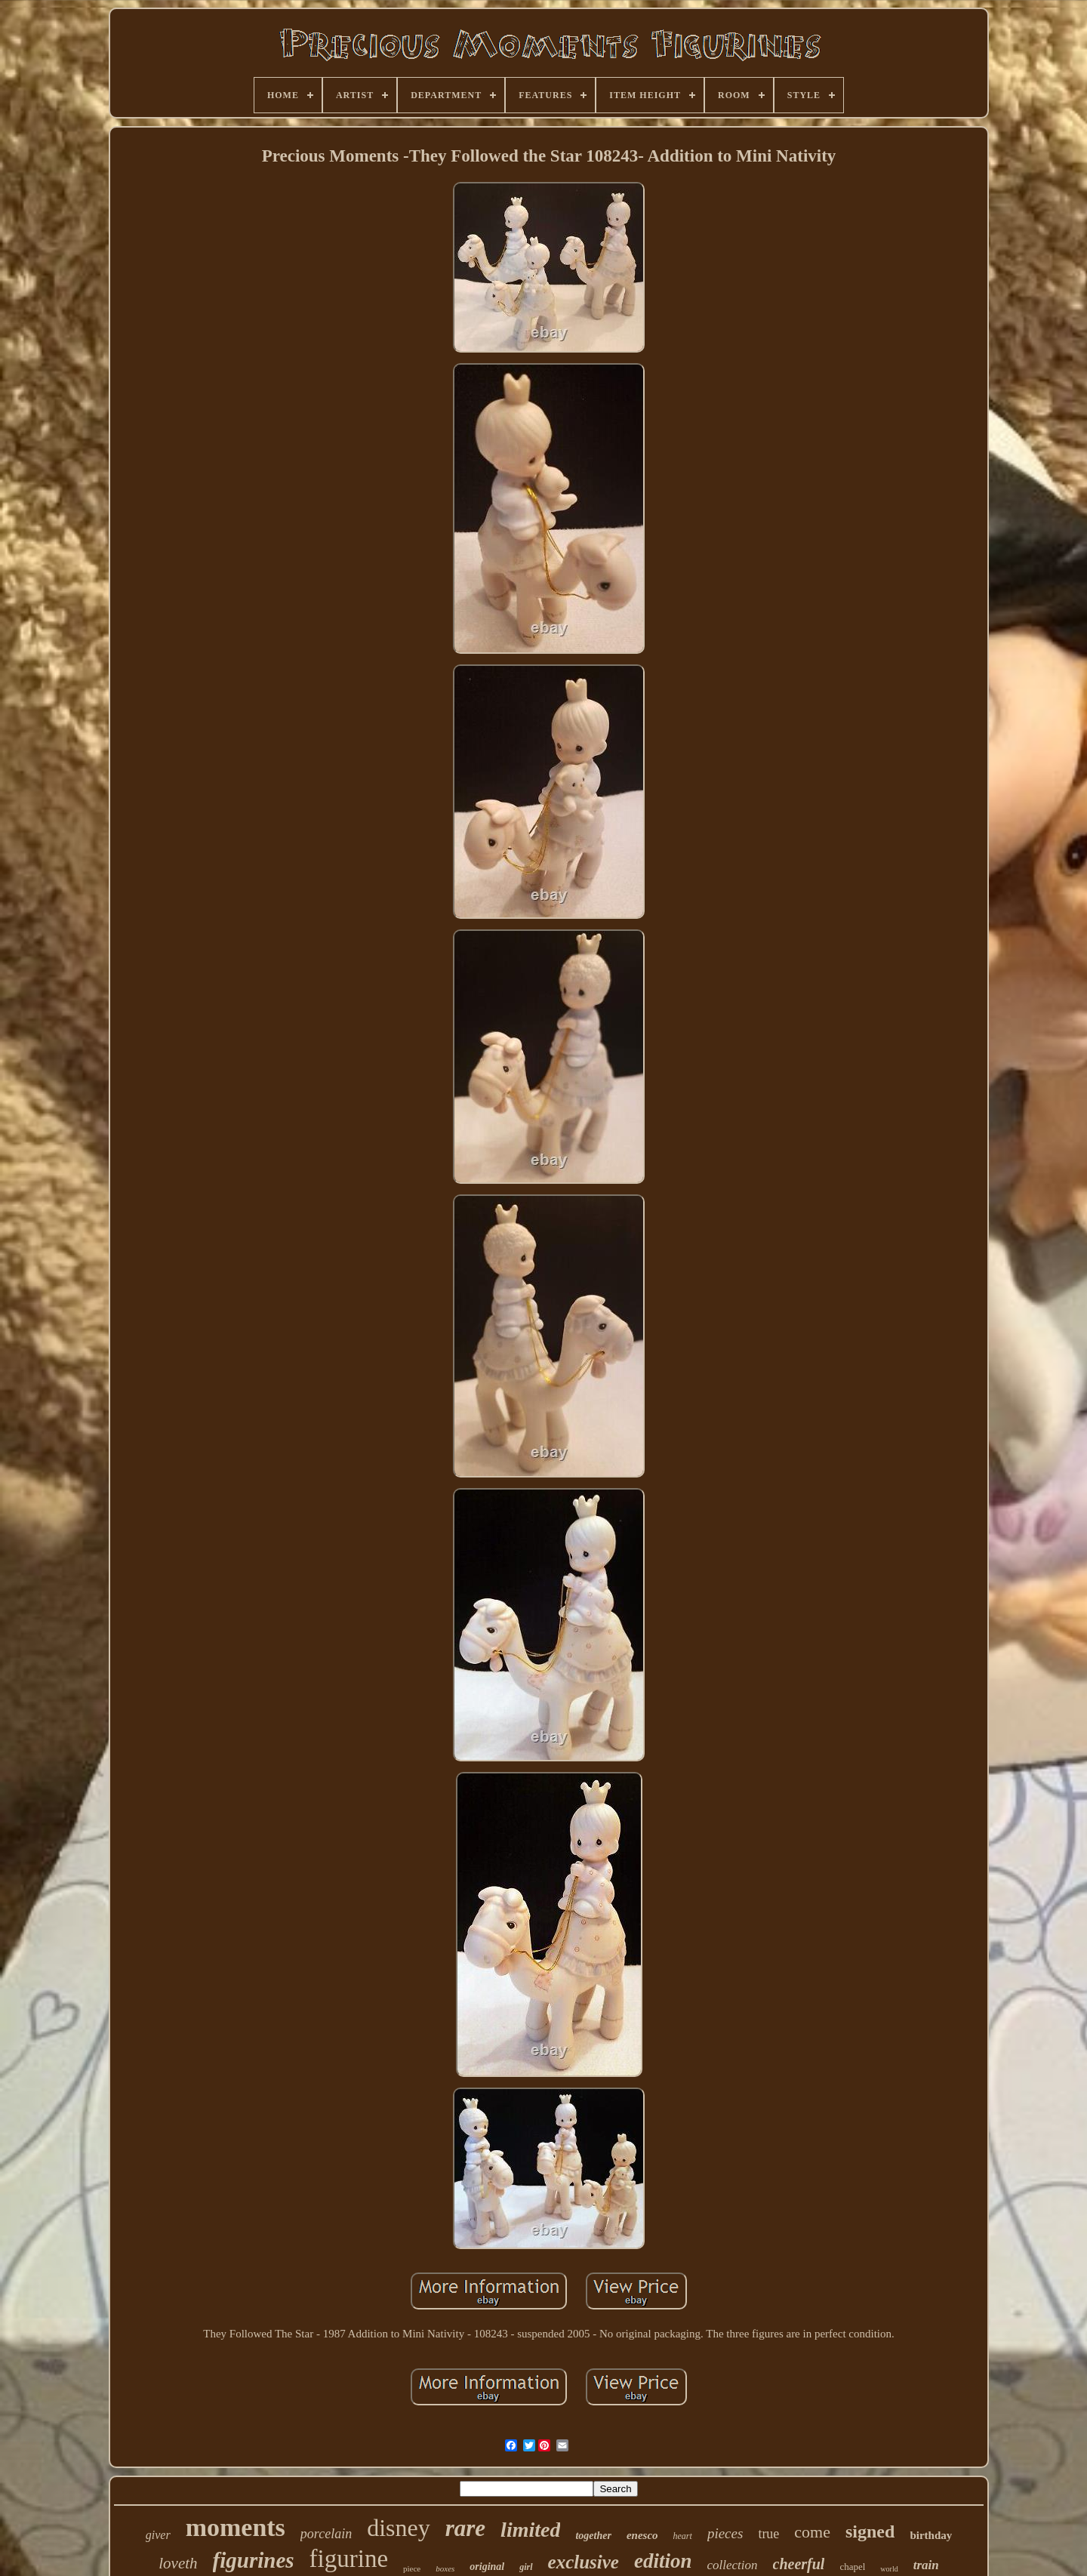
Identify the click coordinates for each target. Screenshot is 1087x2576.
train (926, 2565)
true (768, 2533)
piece (411, 2568)
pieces (725, 2533)
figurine (348, 2558)
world (889, 2569)
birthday (931, 2535)
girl (525, 2567)
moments (235, 2527)
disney (398, 2527)
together (593, 2535)
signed (870, 2531)
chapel (852, 2566)
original (487, 2566)
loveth (178, 2563)
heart (682, 2536)
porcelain (326, 2533)
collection (732, 2565)
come (812, 2531)
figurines (253, 2560)
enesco (642, 2535)
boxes (445, 2568)
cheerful (799, 2564)
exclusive (583, 2562)
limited (530, 2529)
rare (465, 2528)
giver (158, 2534)
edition (663, 2561)
